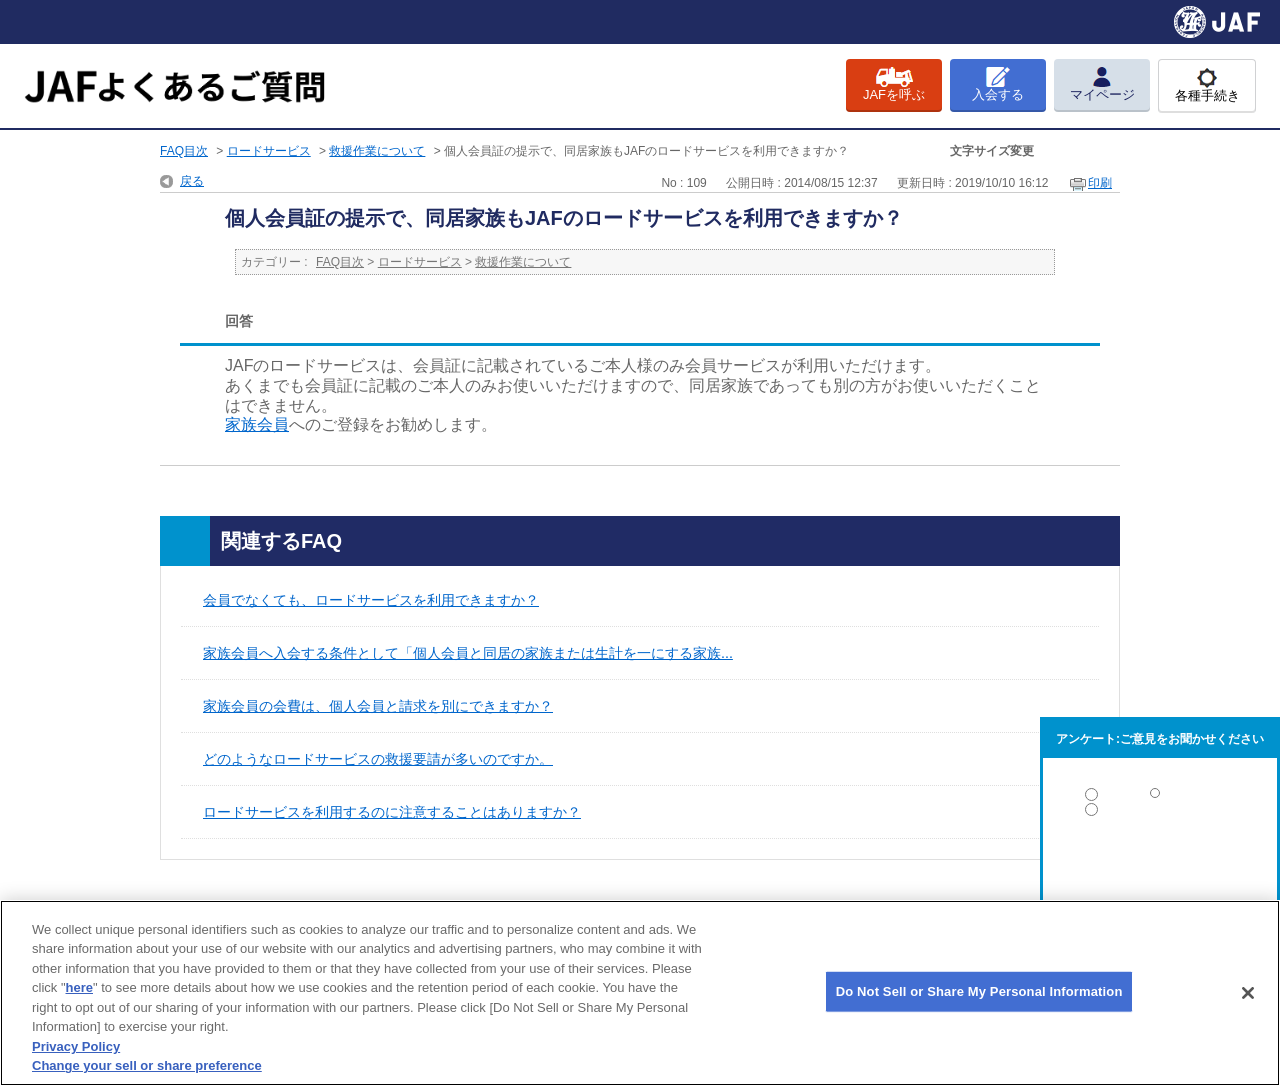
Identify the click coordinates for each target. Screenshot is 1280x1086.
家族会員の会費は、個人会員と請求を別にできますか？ (378, 706)
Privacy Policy (76, 1046)
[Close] (1248, 993)
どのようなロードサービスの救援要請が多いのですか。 (378, 759)
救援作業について (377, 151)
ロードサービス (269, 151)
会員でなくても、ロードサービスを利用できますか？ (371, 600)
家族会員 (257, 424)
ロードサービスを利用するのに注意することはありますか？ (392, 812)
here (79, 987)
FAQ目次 (184, 151)
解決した (1160, 798)
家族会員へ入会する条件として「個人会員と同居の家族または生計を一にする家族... (468, 653)
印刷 (1100, 183)
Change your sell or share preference (147, 1065)
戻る (192, 181)
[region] (640, 993)
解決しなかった (1160, 864)
